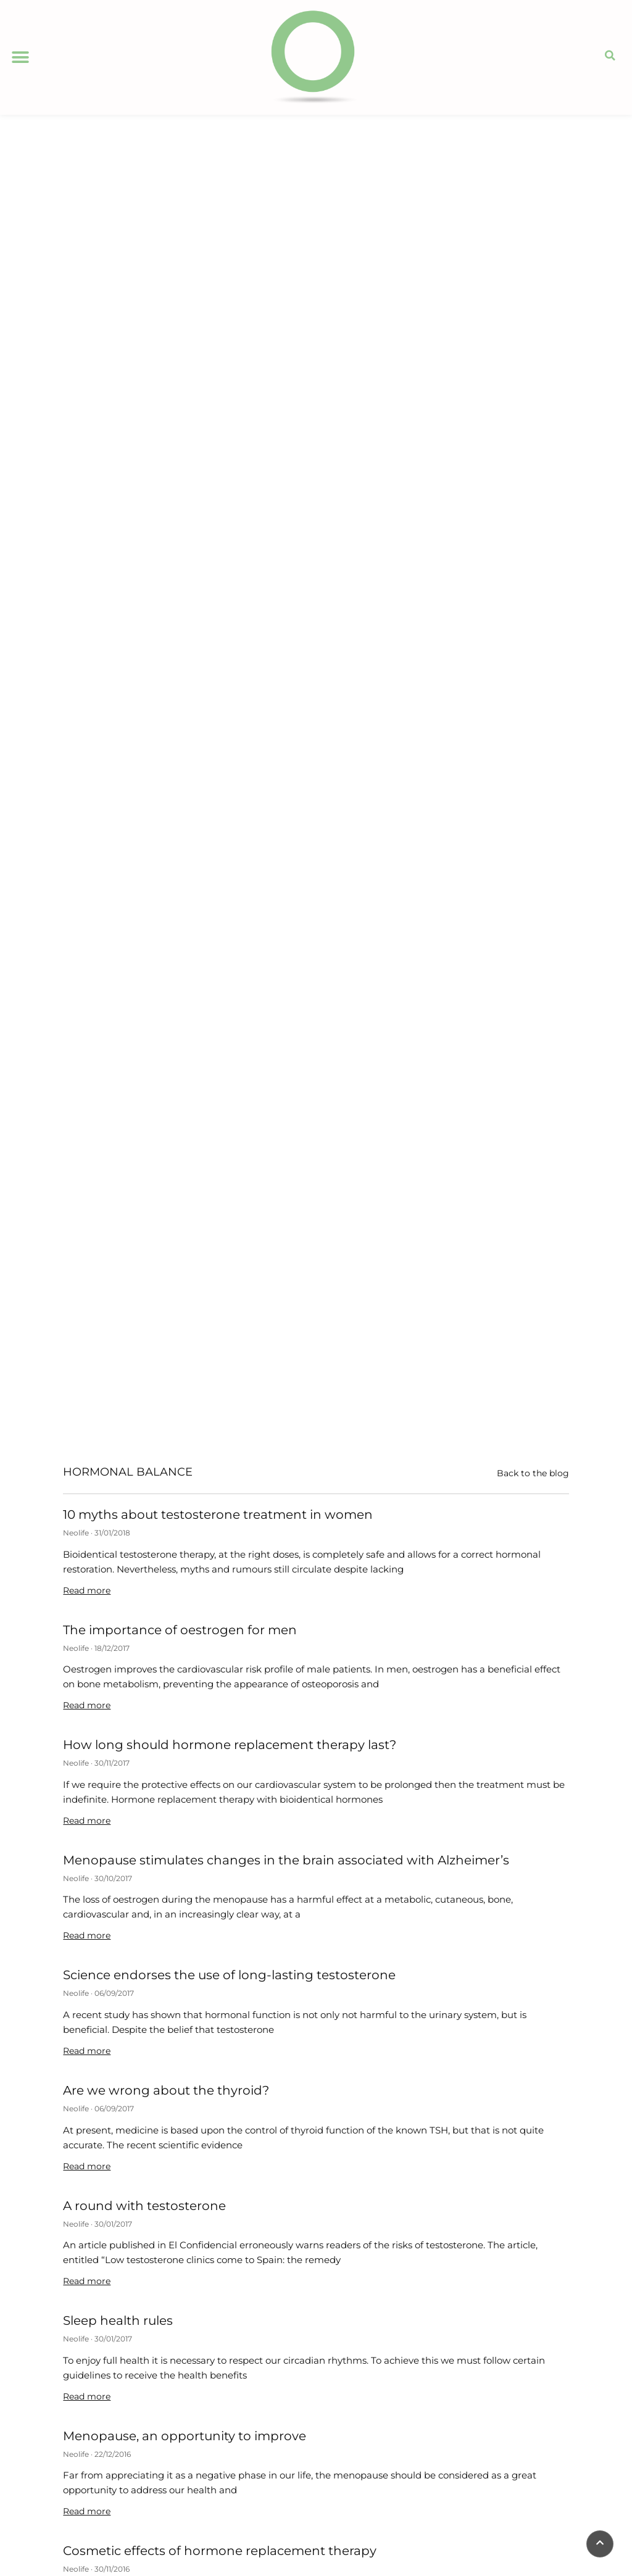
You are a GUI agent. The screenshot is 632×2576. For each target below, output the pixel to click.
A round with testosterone (144, 2205)
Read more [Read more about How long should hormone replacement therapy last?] (86, 1820)
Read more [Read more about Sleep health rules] (86, 2396)
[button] (20, 57)
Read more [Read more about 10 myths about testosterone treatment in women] (86, 1590)
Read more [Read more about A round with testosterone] (86, 2281)
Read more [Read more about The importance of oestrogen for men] (86, 1705)
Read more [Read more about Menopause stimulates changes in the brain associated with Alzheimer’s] (86, 1935)
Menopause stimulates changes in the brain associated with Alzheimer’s (286, 1860)
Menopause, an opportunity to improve (184, 2436)
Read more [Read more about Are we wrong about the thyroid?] (86, 2166)
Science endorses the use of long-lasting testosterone (229, 1974)
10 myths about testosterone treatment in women (218, 1514)
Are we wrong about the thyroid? (166, 2090)
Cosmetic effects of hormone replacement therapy (219, 2550)
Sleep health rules (118, 2320)
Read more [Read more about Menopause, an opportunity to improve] (86, 2511)
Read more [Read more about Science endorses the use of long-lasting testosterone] (86, 2050)
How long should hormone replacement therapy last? (229, 1744)
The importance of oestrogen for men (180, 1629)
